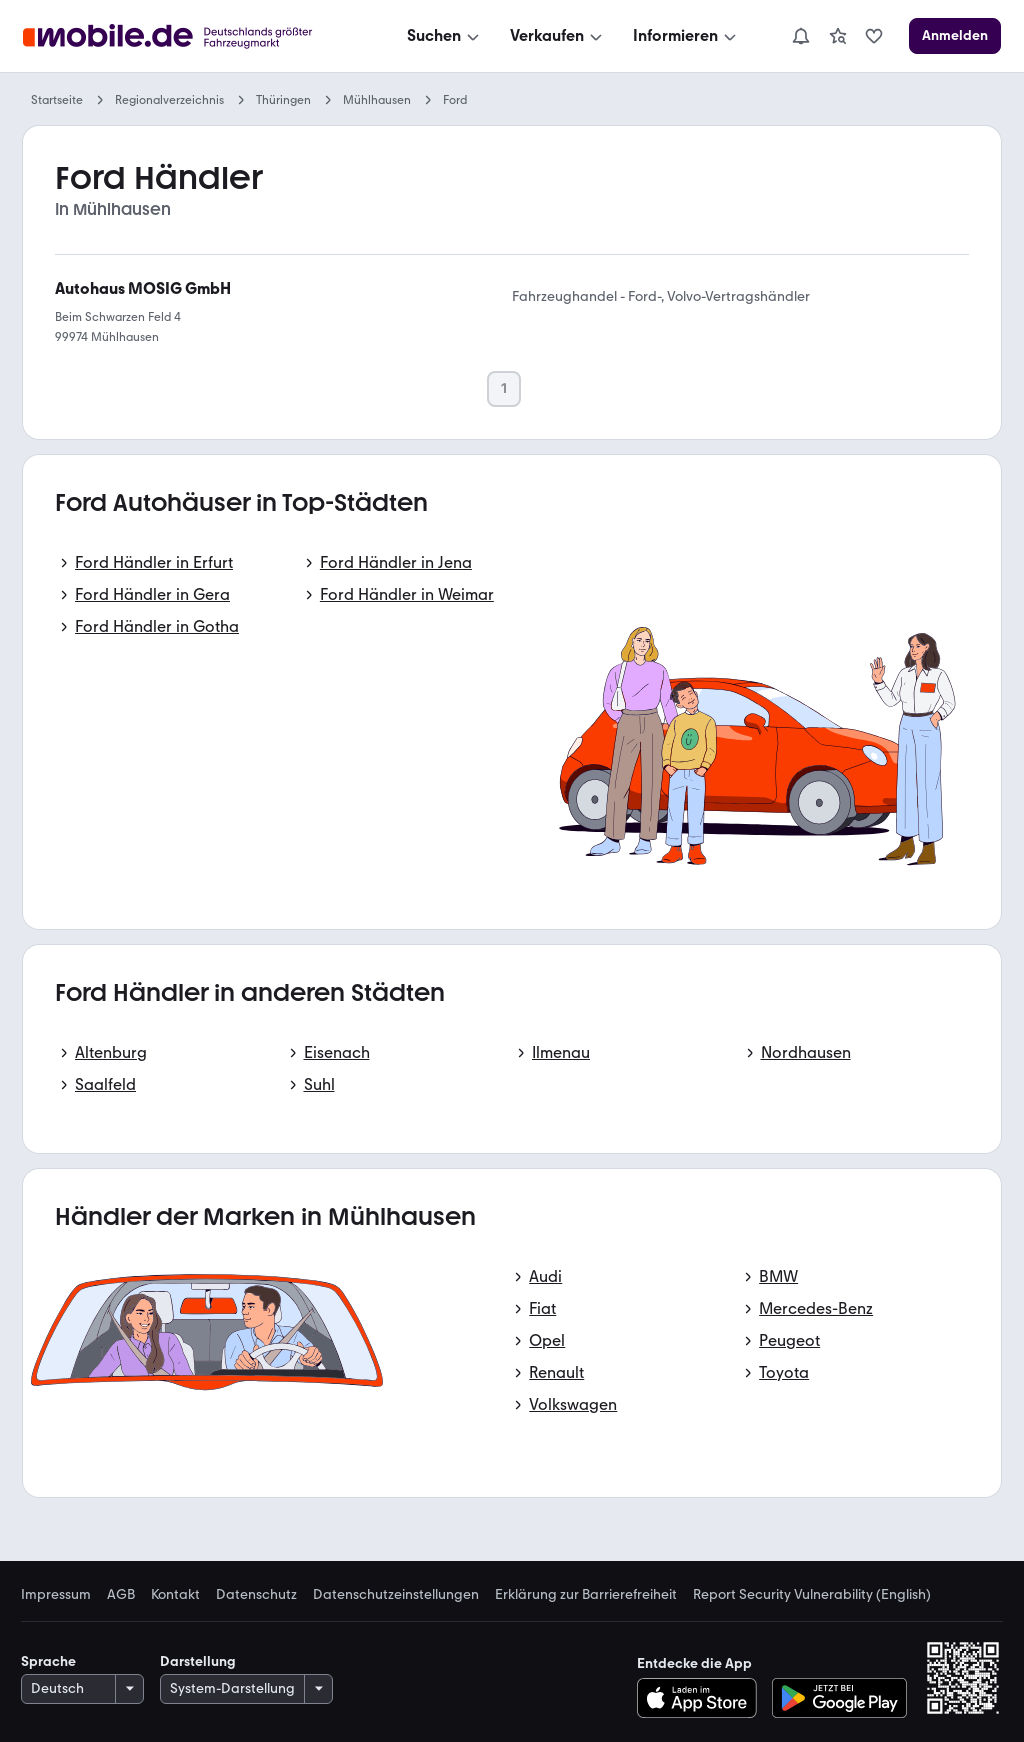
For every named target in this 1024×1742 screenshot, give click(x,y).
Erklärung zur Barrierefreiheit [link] (586, 1595)
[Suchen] (445, 36)
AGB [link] (121, 1595)
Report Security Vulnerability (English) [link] (812, 1595)
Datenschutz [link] (256, 1595)
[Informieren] (686, 36)
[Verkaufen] (558, 36)
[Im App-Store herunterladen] (702, 1698)
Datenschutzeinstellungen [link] (396, 1595)
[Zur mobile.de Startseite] (193, 36)
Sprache (48, 1661)
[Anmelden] (955, 36)
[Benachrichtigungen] (801, 36)
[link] (838, 36)
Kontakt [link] (175, 1595)
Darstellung (198, 1661)
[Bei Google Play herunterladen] (839, 1698)
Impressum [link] (56, 1595)
